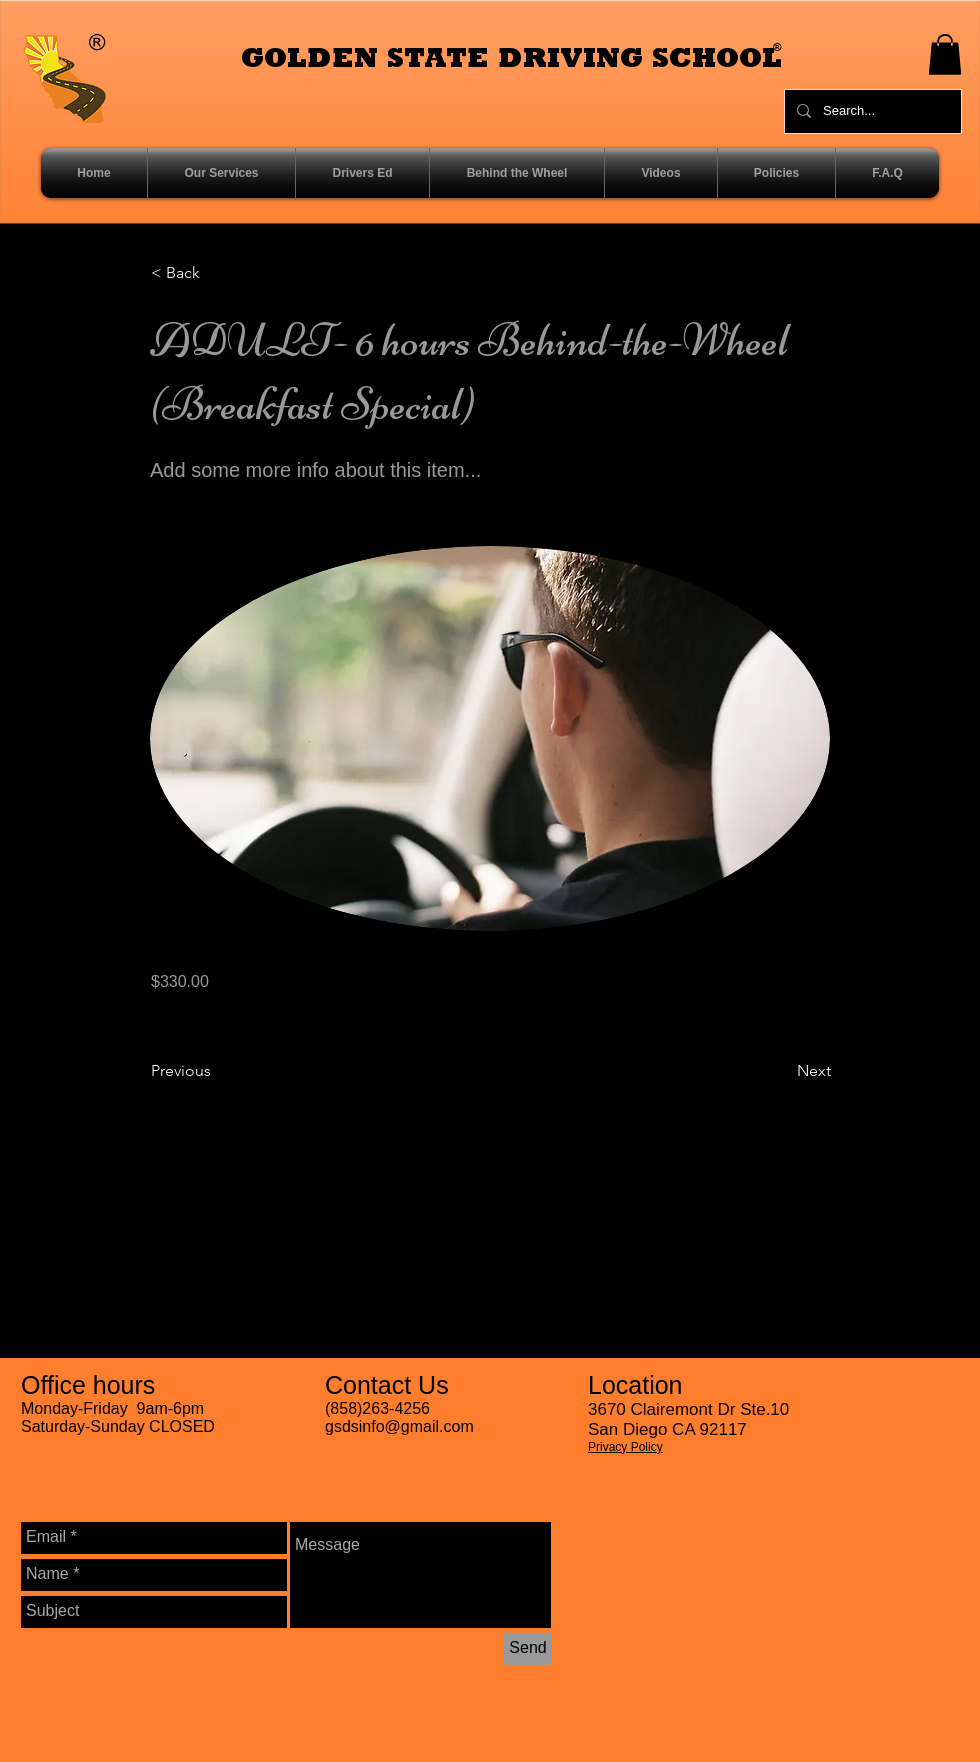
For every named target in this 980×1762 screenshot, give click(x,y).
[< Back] (217, 274)
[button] (945, 54)
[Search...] (871, 111)
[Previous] (217, 1071)
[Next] (781, 1071)
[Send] (528, 1649)
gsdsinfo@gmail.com (399, 1426)
